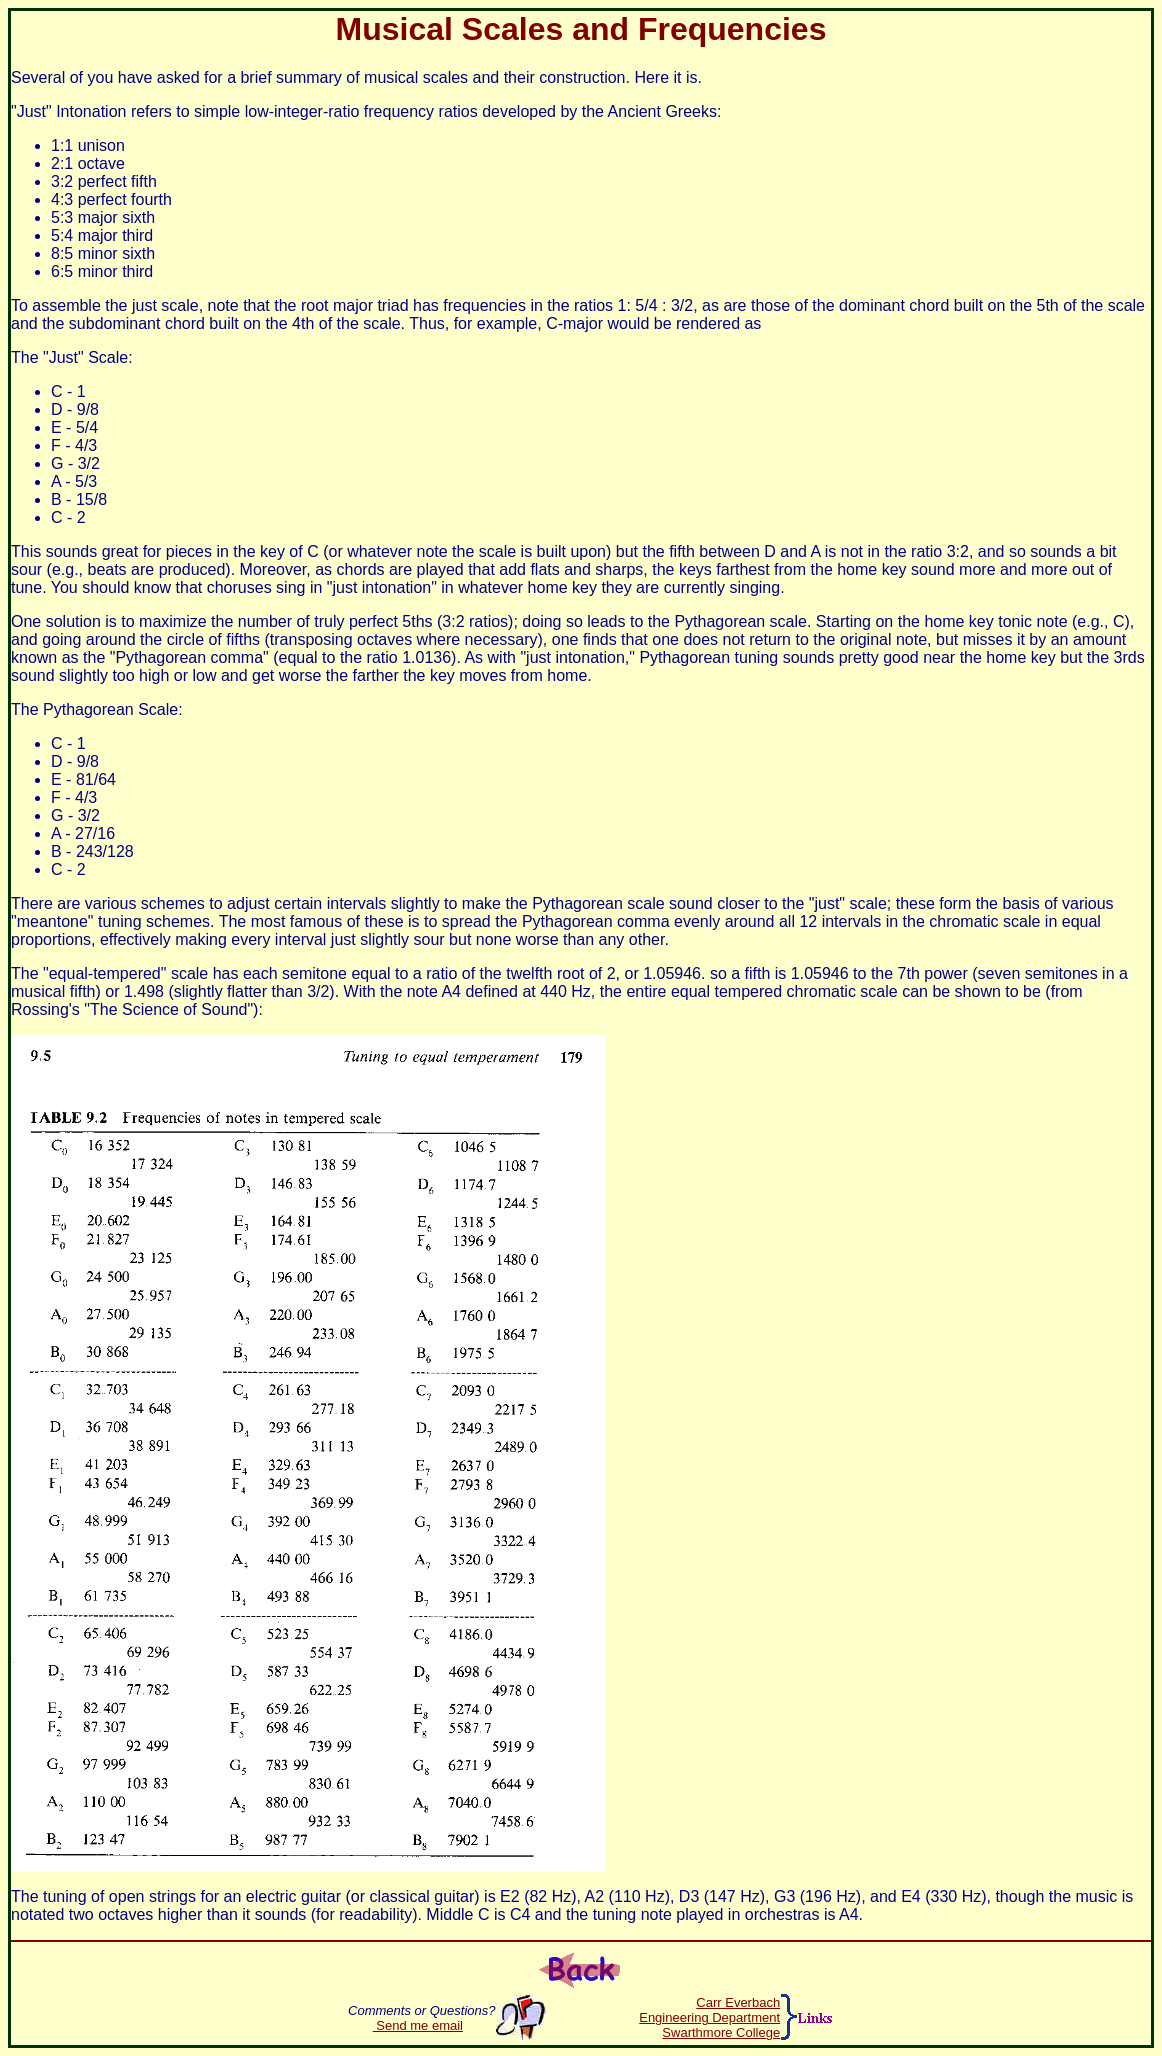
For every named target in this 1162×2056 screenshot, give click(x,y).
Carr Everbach (738, 2002)
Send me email (418, 2025)
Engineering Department (709, 2017)
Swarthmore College (721, 2032)
